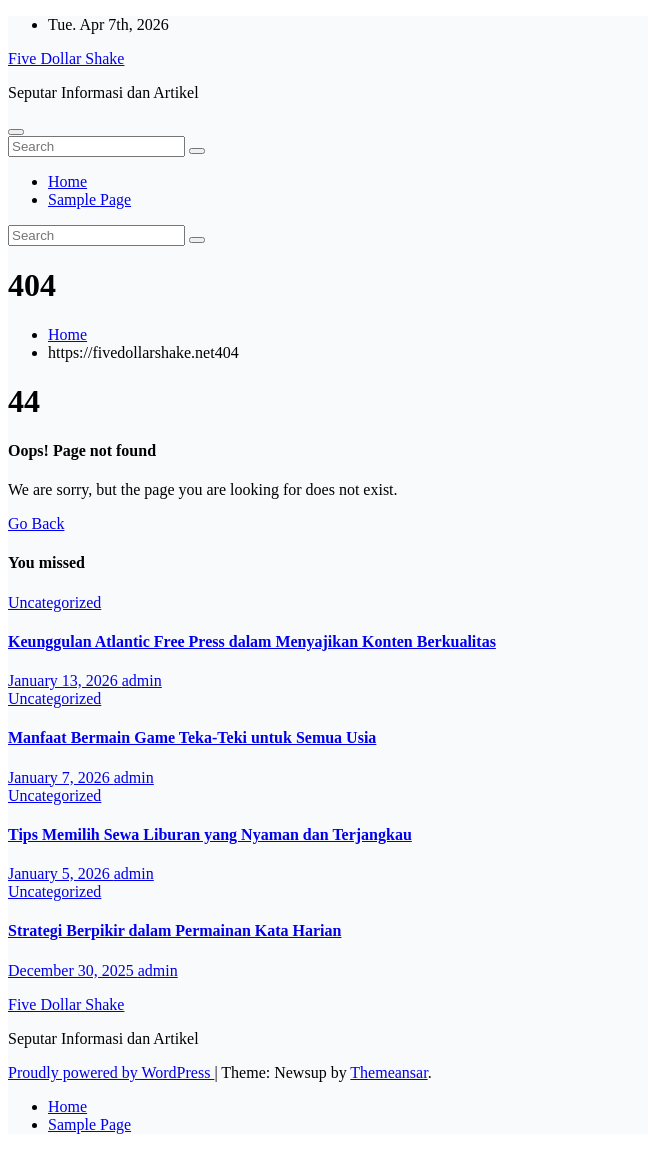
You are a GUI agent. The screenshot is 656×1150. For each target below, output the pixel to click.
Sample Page (89, 199)
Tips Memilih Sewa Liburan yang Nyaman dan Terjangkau (210, 834)
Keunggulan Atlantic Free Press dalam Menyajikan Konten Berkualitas (252, 641)
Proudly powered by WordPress (111, 1072)
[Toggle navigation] (16, 132)
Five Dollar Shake (66, 58)
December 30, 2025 (73, 970)
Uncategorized (54, 602)
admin (142, 680)
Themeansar (388, 1072)
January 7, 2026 (61, 777)
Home (67, 181)
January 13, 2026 (65, 680)
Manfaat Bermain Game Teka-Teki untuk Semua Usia (192, 737)
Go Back (36, 523)
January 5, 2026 (61, 873)
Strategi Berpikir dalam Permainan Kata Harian (174, 930)
